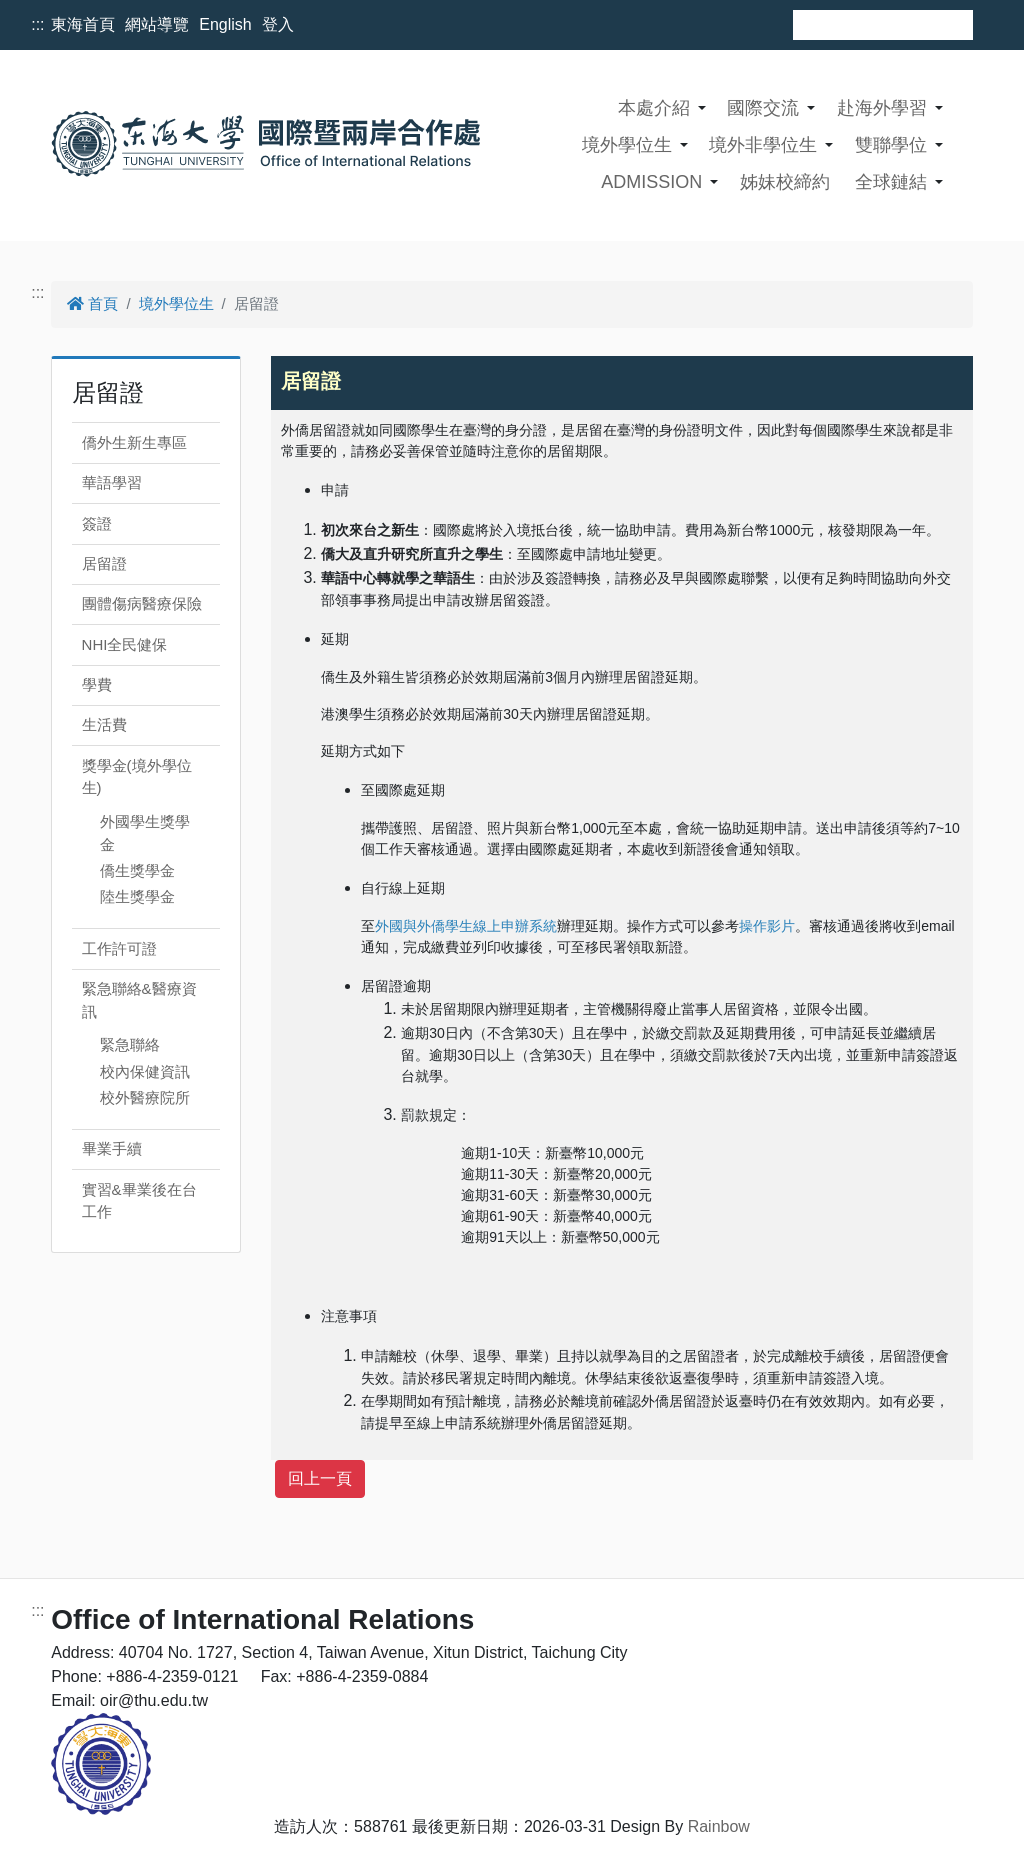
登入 (278, 24)
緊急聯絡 (130, 1044)
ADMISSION (651, 182)
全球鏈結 (891, 182)
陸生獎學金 (137, 896)
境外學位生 (627, 145)
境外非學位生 (763, 145)
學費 (97, 684)
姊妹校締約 (785, 182)
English (225, 24)
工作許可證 (119, 948)
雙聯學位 (891, 145)
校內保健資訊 (145, 1071)
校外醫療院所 (145, 1097)
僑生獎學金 (137, 870)
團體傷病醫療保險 (142, 603)
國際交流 (763, 108)
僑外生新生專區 (134, 442)
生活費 (104, 724)
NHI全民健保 (125, 644)
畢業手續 (112, 1148)
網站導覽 (157, 24)
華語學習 (112, 482)
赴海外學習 (882, 108)
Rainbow (719, 1826)
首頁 (92, 303)
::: (37, 24)
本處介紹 (654, 108)
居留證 (104, 563)
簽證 (97, 523)
